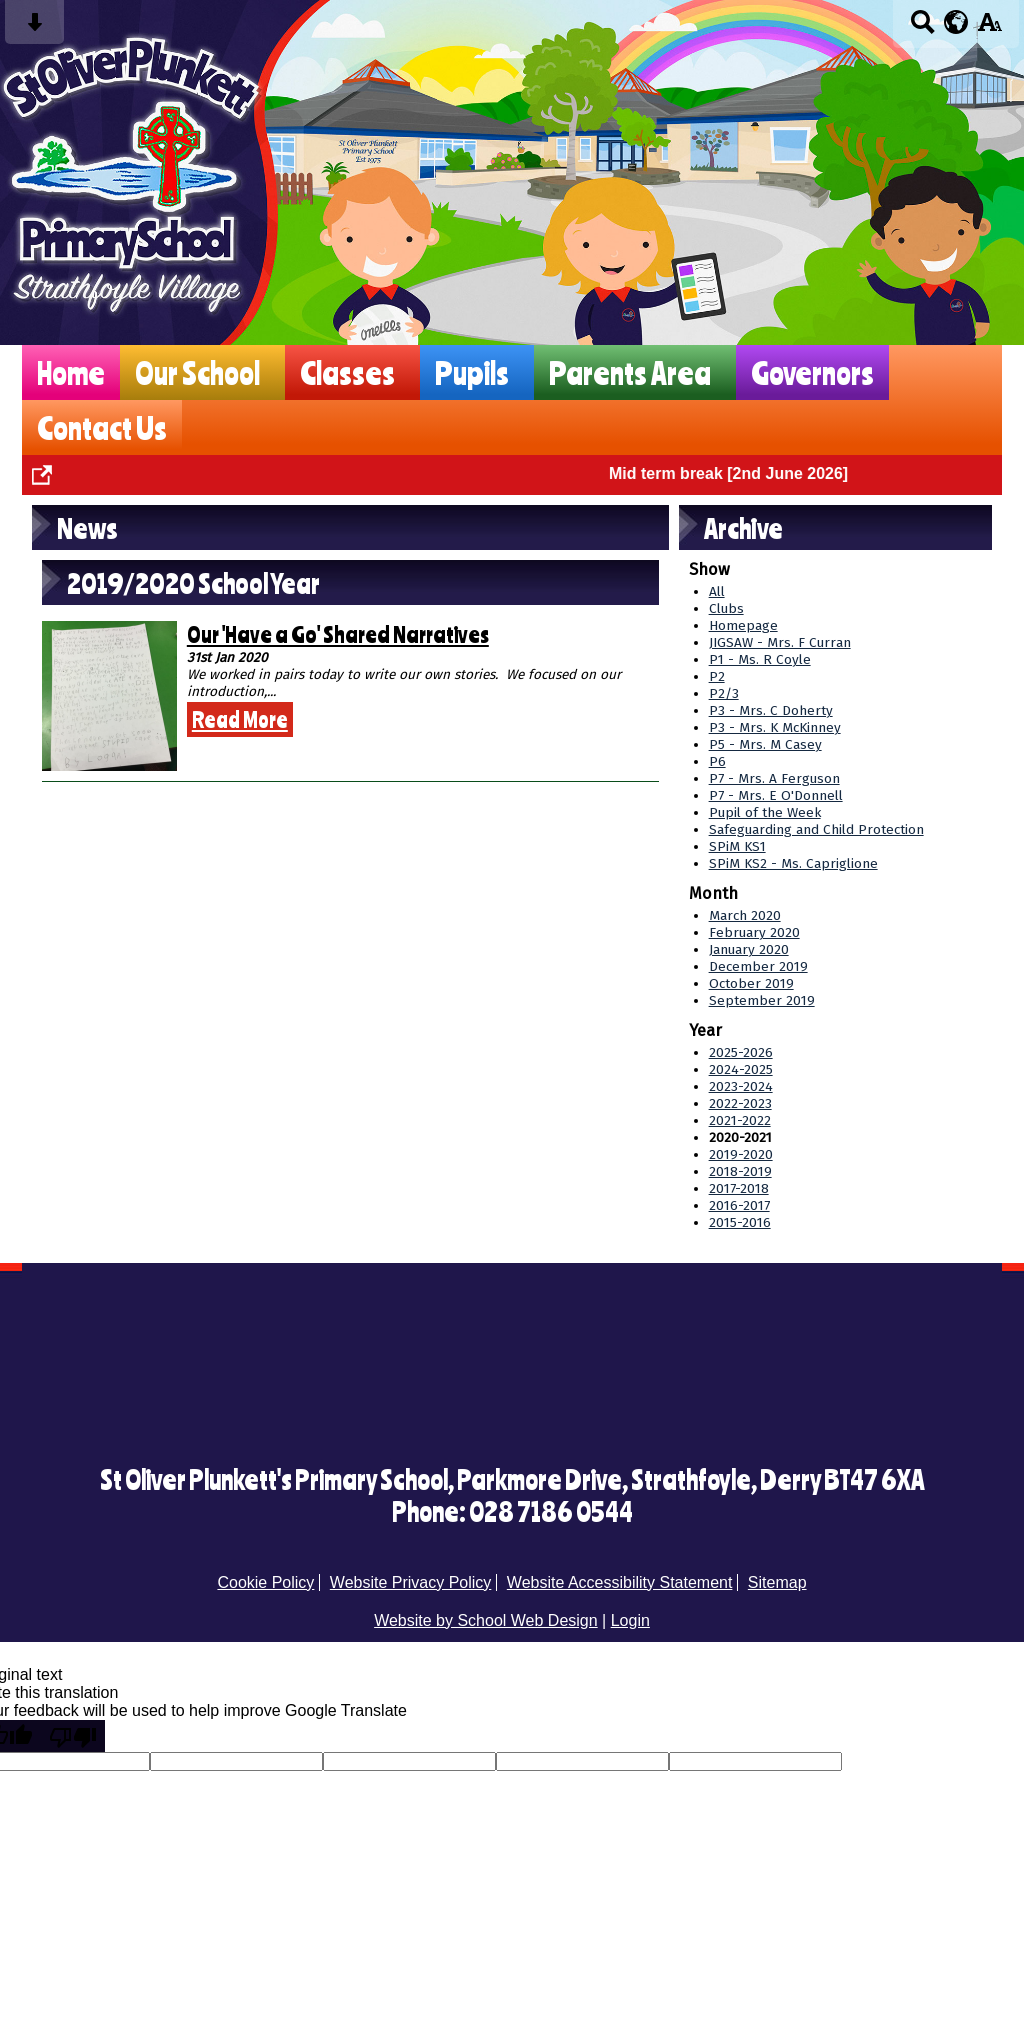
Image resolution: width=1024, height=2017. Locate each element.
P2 (717, 676)
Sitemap (777, 1582)
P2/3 (724, 693)
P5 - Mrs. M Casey (765, 744)
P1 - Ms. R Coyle (760, 659)
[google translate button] (956, 22)
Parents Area (630, 372)
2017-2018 (739, 1188)
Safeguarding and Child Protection (816, 829)
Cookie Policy (265, 1582)
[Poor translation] (73, 1736)
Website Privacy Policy (411, 1582)
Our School (197, 372)
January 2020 (749, 949)
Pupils (472, 372)
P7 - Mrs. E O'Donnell (776, 795)
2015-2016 (740, 1222)
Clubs (726, 608)
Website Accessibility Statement (620, 1582)
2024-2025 (741, 1069)
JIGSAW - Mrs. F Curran (780, 642)
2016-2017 (739, 1205)
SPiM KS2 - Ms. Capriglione (793, 863)
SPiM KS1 (737, 846)
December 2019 (758, 966)
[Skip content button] (34, 28)
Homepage (743, 625)
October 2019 (751, 983)
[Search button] (922, 28)
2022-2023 (740, 1103)
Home (71, 372)
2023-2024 (741, 1086)
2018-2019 (740, 1171)
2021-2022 (740, 1120)
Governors (812, 372)
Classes (347, 372)
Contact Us (102, 427)
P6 (717, 761)
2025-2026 (741, 1052)
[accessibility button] (989, 28)
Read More (240, 719)
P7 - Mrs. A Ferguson (774, 778)
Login (630, 1620)
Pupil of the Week (765, 812)
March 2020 (745, 915)
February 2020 (754, 932)
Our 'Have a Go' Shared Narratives (338, 634)
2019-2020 (741, 1154)
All (717, 591)
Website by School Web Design (486, 1620)
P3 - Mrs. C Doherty (771, 710)
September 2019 (762, 1000)
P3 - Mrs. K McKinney (775, 727)
